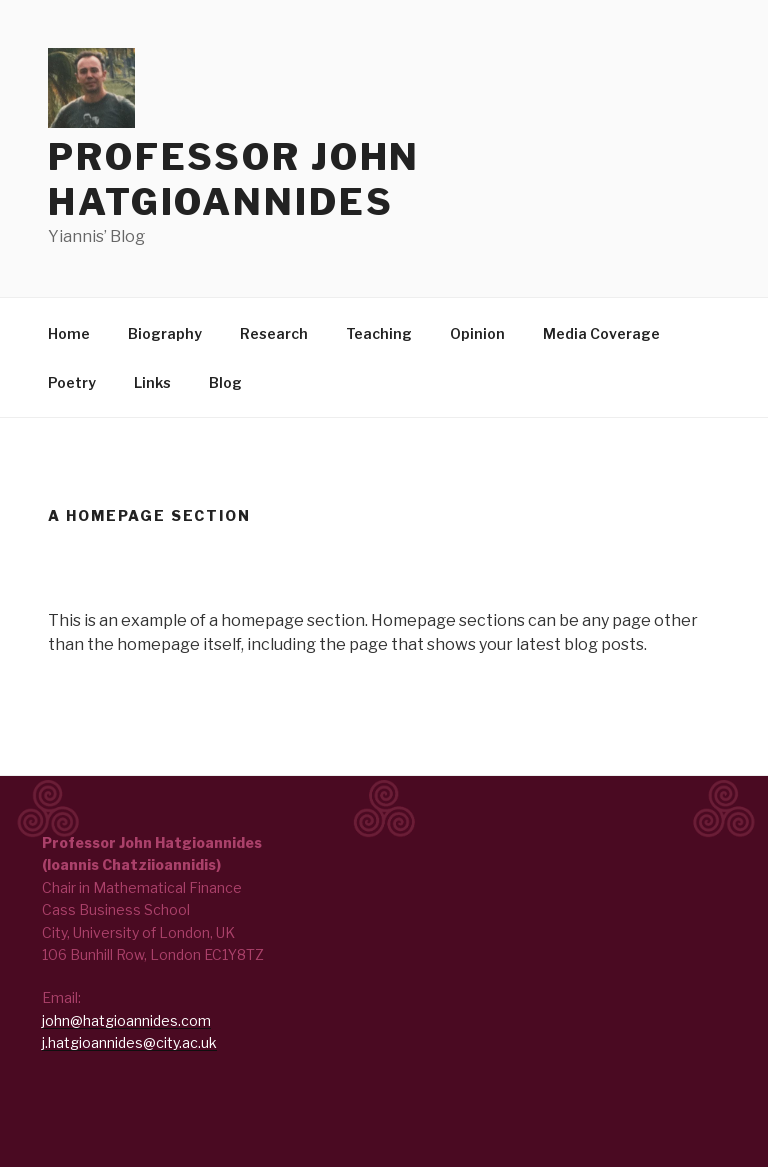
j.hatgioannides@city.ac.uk (129, 1042)
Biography (165, 333)
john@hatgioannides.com (126, 1020)
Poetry (72, 382)
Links (152, 382)
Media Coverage (601, 333)
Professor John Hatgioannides (234, 179)
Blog (225, 382)
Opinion (477, 333)
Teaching (379, 333)
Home (69, 333)
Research (274, 333)
